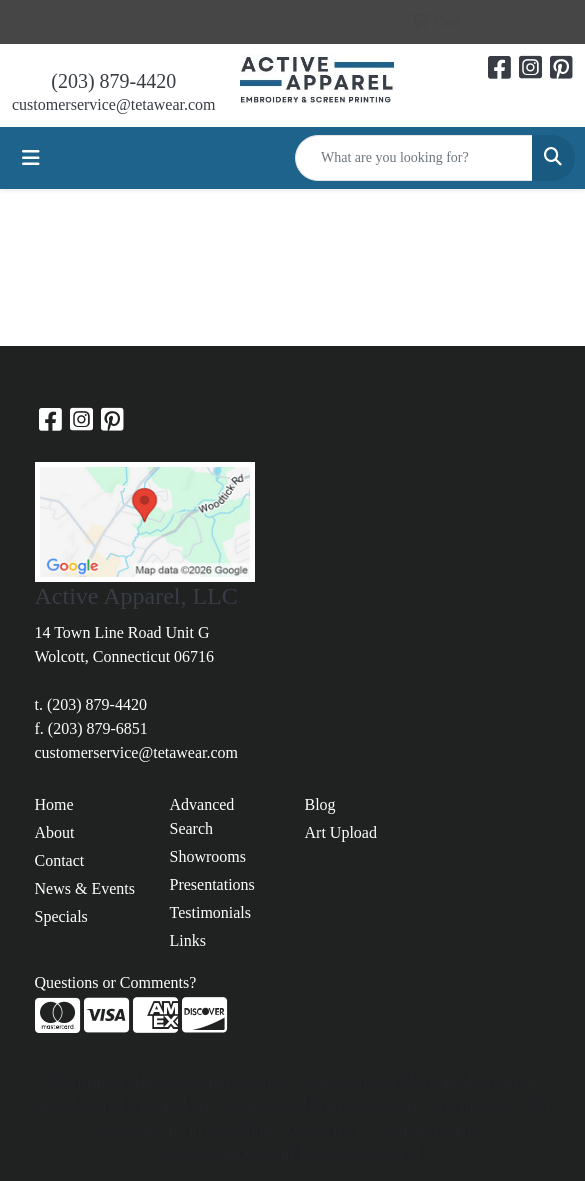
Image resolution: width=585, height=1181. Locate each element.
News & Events (85, 888)
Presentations (212, 884)
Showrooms (208, 856)
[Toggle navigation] (31, 158)
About (55, 832)
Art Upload (341, 832)
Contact (60, 860)
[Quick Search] (414, 158)
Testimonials (211, 912)
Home (54, 804)
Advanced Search (202, 816)
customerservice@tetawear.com (114, 104)
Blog (320, 804)
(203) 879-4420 (113, 81)
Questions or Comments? (116, 982)
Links (188, 940)
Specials (61, 916)
